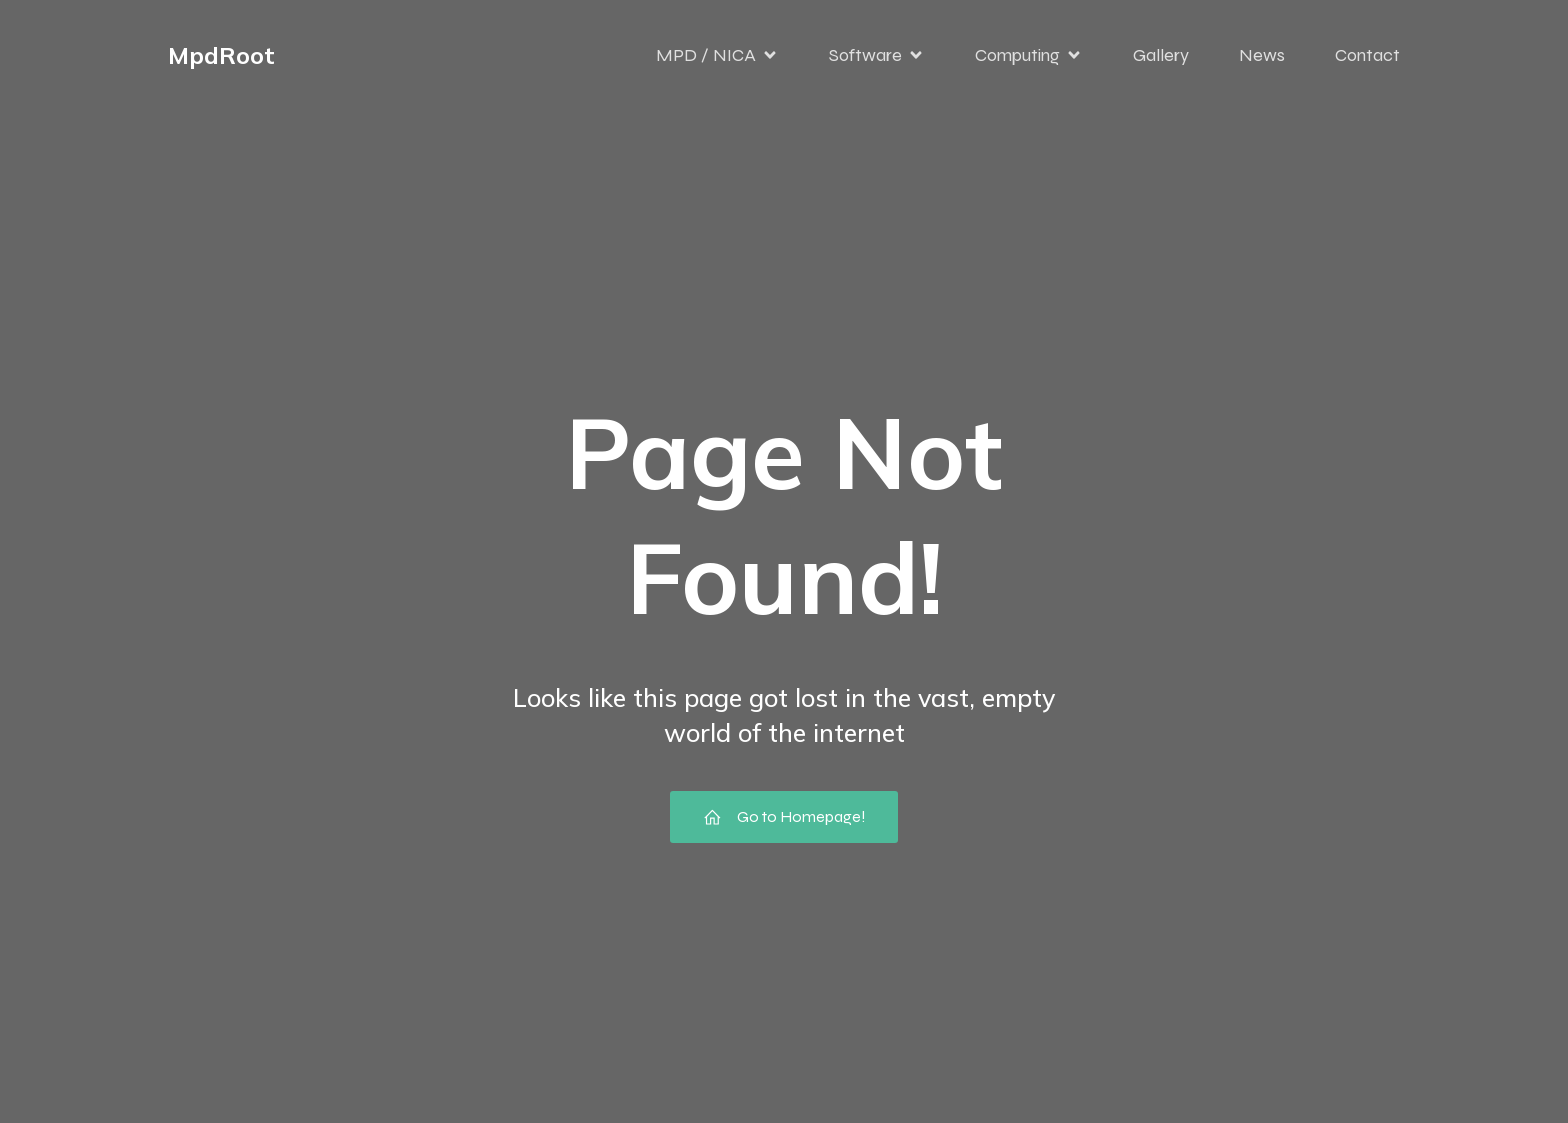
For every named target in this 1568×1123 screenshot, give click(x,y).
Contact (1367, 55)
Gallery (1161, 55)
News (1262, 55)
